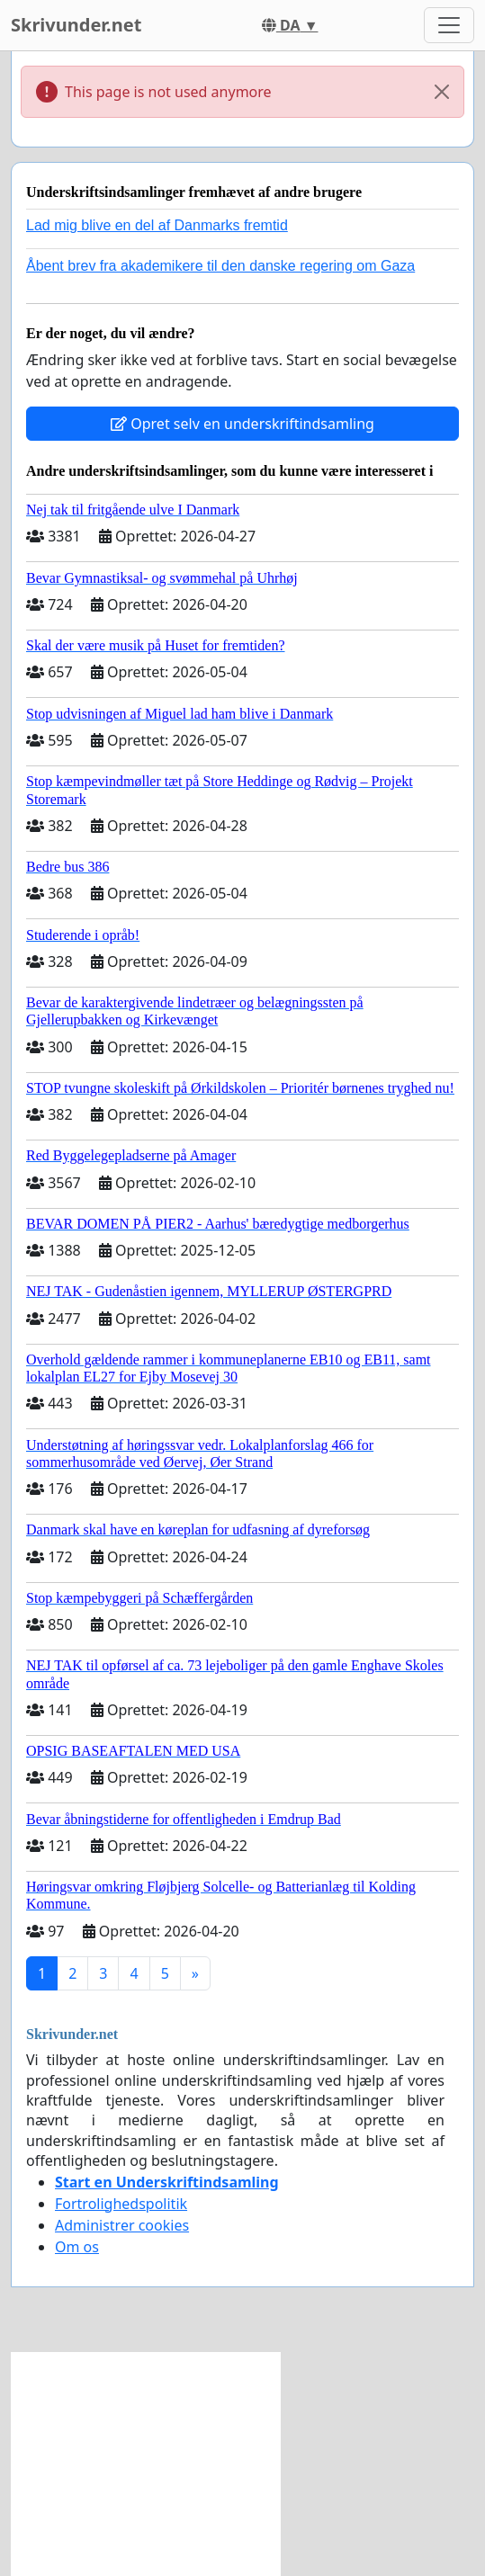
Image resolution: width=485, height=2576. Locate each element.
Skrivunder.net (76, 25)
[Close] (441, 92)
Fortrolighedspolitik (121, 2204)
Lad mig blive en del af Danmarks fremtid (157, 225)
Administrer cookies (122, 2225)
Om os (77, 2247)
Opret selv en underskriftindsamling (242, 424)
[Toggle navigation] (449, 25)
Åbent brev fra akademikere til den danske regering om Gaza (220, 265)
